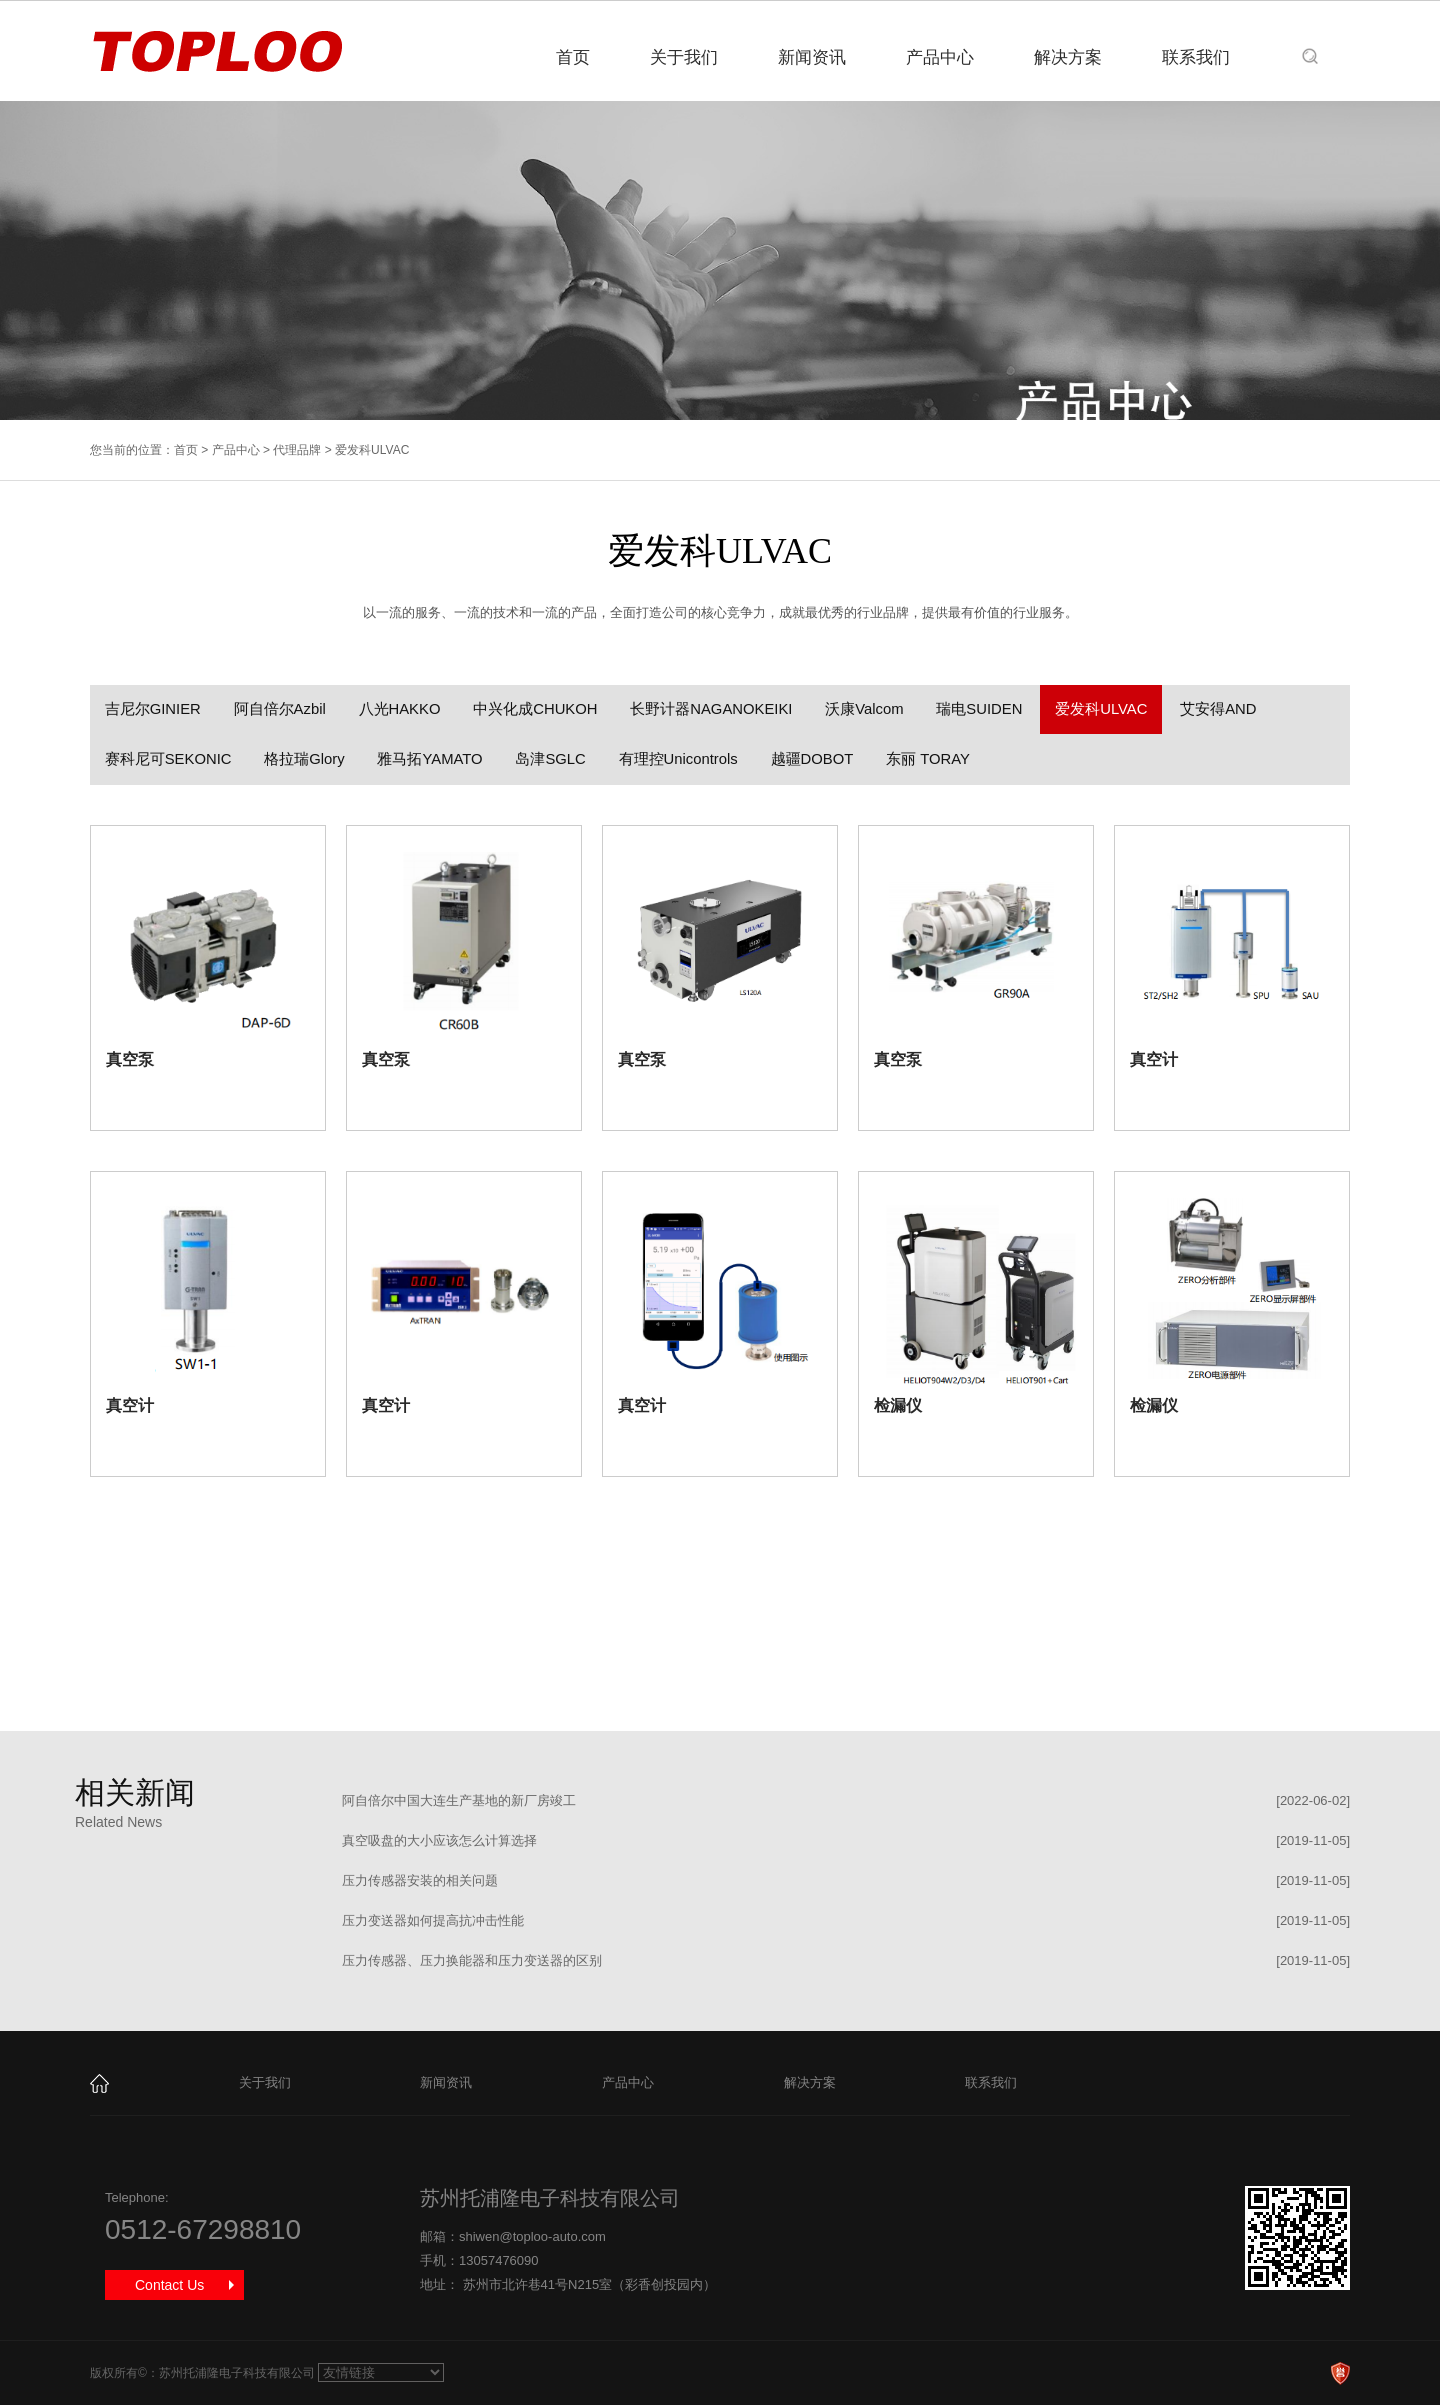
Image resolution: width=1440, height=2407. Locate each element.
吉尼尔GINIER (153, 709)
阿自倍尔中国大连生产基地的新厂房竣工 (459, 1802)
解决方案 (1068, 57)
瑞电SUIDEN (993, 709)
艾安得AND (1236, 709)
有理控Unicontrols (687, 760)
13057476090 (499, 2262)
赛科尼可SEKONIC (169, 760)
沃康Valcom (876, 709)
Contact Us (169, 2287)
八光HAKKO (404, 709)
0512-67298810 (203, 2231)
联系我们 (1196, 57)
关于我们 (684, 57)
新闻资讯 (812, 57)
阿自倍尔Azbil (282, 709)
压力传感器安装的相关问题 (420, 1882)
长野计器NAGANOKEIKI (720, 709)
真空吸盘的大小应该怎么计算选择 (439, 1842)
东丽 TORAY (942, 760)
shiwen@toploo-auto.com (532, 2238)
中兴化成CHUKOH (542, 709)
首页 (573, 57)
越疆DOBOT (823, 760)
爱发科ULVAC (1117, 709)
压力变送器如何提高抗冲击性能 (433, 1922)
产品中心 (940, 57)
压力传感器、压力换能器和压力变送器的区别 (472, 1962)
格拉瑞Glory (307, 760)
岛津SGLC (557, 760)
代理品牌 (297, 450)
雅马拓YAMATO (435, 760)
